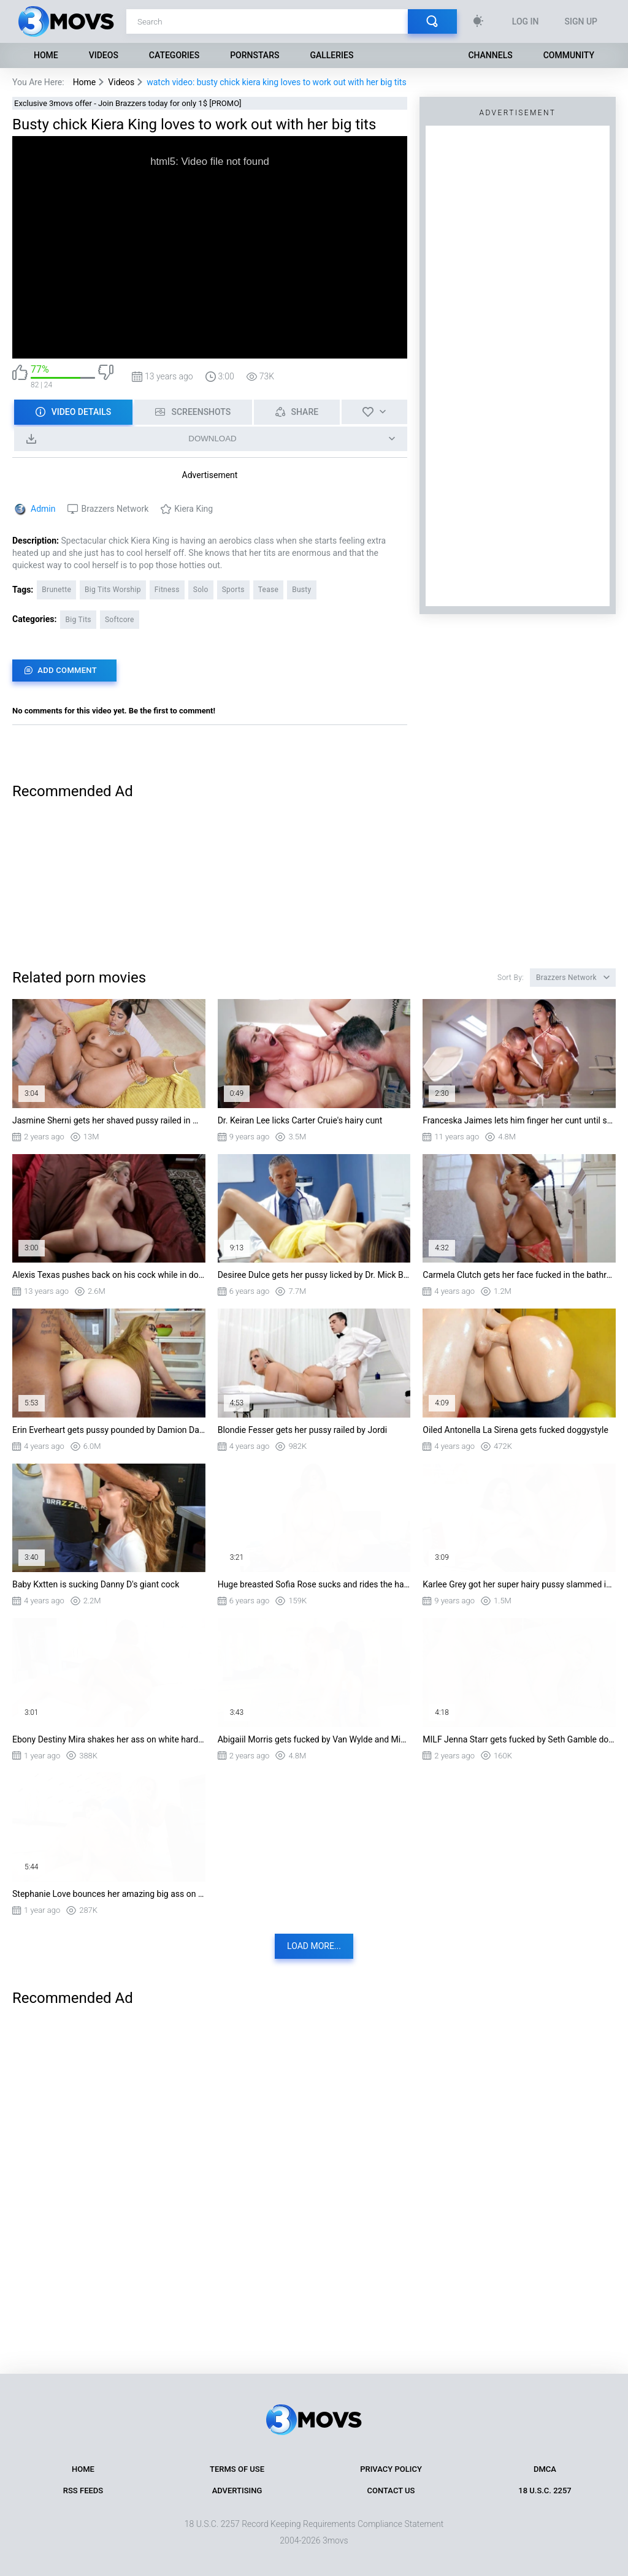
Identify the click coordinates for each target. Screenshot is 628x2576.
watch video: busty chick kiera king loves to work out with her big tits (276, 82)
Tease (268, 589)
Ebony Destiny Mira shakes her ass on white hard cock (108, 1739)
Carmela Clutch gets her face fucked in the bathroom (519, 1275)
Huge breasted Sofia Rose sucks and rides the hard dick (314, 1584)
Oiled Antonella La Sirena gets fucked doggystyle (515, 1430)
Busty (301, 589)
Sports (233, 589)
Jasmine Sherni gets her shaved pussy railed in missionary (108, 1120)
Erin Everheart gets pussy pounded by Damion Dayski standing (108, 1430)
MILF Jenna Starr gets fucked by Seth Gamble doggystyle (519, 1739)
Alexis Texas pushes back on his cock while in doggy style (108, 1275)
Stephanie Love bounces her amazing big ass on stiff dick (108, 1894)
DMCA (545, 2469)
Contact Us (391, 2490)
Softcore (119, 619)
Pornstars (254, 55)
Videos (103, 55)
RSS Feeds (83, 2490)
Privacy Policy (391, 2469)
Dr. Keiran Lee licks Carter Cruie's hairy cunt (300, 1120)
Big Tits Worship (113, 589)
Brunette (56, 589)
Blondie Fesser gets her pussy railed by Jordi (302, 1430)
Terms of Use (237, 2469)
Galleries (331, 55)
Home (46, 55)
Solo (201, 589)
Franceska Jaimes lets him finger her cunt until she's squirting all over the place (519, 1120)
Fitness (167, 589)
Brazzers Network (114, 509)
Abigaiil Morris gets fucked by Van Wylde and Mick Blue (314, 1739)
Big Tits (78, 619)
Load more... (314, 1946)
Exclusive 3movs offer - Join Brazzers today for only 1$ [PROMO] (128, 103)
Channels (490, 55)
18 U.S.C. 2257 (545, 2490)
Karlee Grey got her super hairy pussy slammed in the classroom (519, 1584)
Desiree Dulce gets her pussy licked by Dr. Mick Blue (314, 1275)
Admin (43, 509)
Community (568, 55)
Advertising (237, 2490)
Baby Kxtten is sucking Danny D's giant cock (95, 1584)
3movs (335, 2540)
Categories (174, 55)
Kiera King (193, 509)
